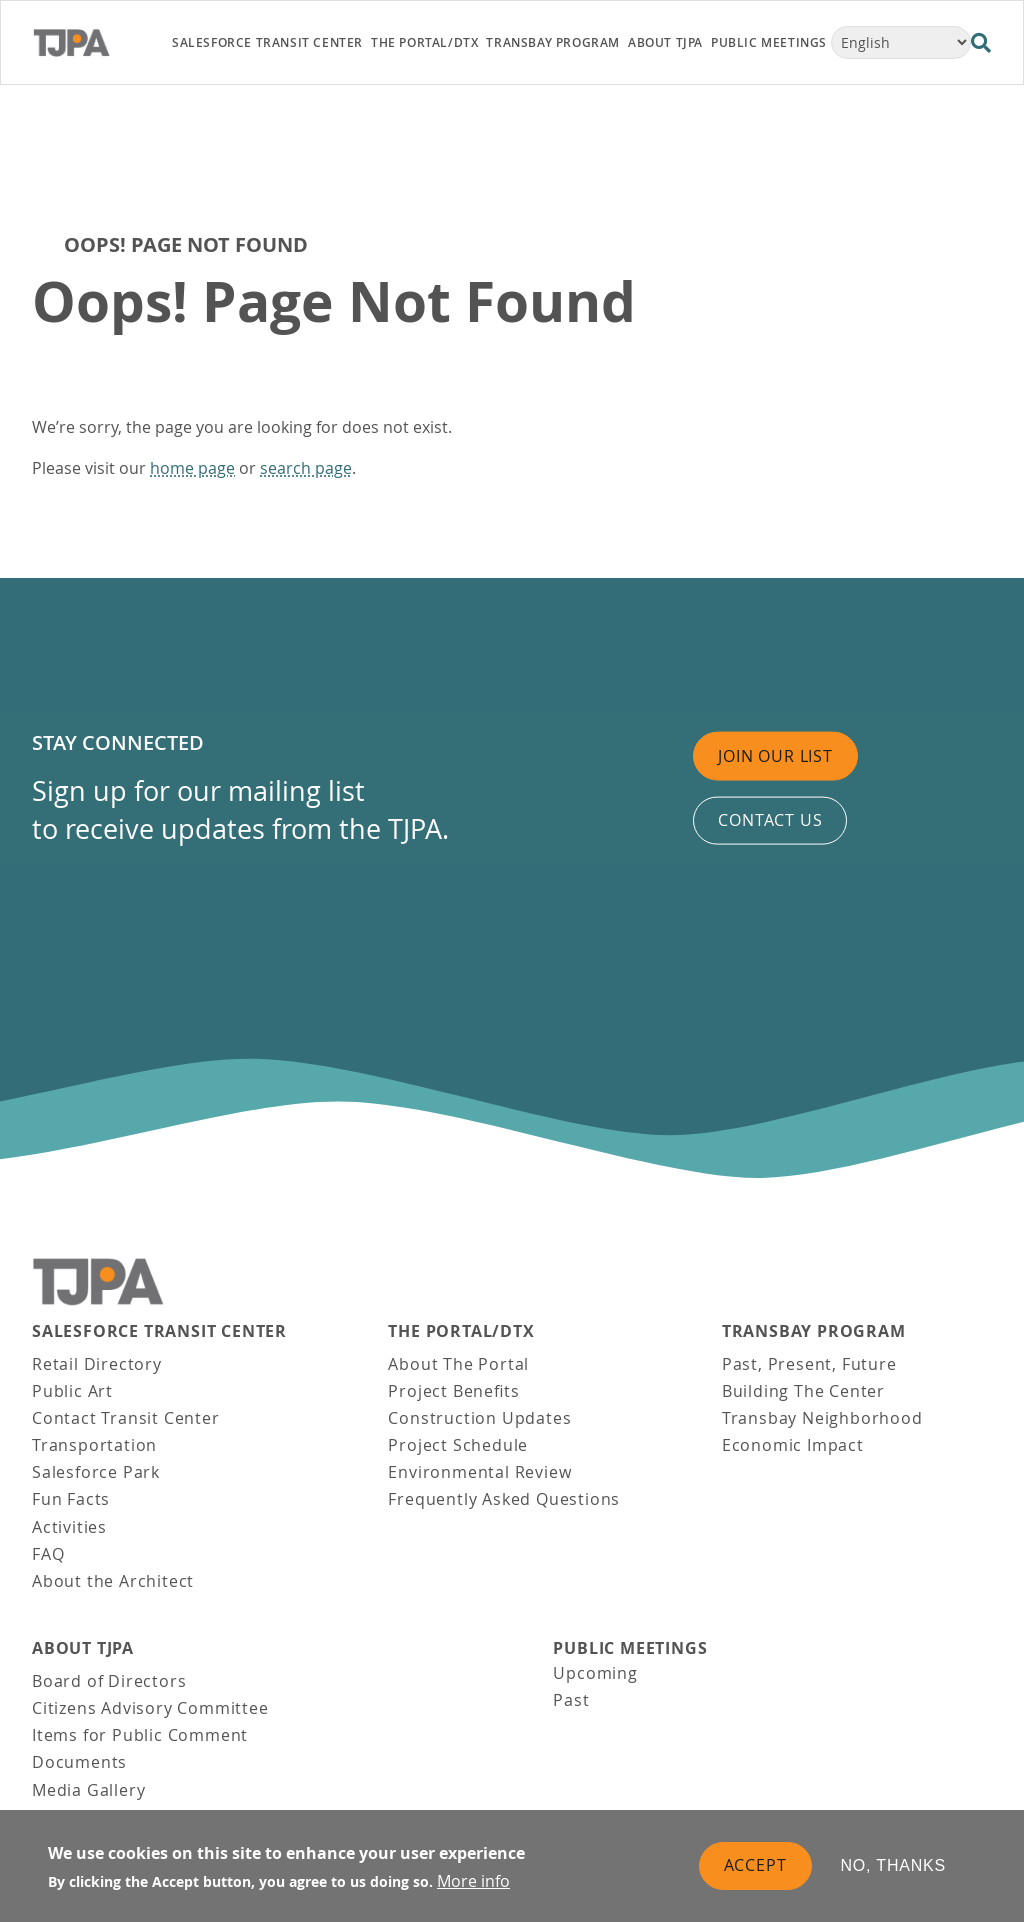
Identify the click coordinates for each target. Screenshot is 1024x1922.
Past (571, 1700)
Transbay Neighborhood (822, 1418)
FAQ (48, 1554)
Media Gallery (88, 1790)
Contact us (770, 820)
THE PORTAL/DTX (461, 1331)
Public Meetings (630, 1648)
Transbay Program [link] (553, 42)
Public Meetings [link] (769, 42)
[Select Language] (901, 42)
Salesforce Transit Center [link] (267, 42)
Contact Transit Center (126, 1418)
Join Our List (775, 756)
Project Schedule (458, 1445)
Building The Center (803, 1391)
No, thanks (894, 1869)
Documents (79, 1762)
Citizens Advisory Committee (150, 1708)
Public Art (72, 1391)
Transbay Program (814, 1331)
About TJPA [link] (665, 42)
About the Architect (113, 1581)
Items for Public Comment (140, 1735)
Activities (69, 1527)
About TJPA (83, 1648)
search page (306, 468)
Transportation (94, 1445)
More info (473, 1885)
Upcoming (595, 1673)
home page (192, 468)
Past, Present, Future (809, 1364)
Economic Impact (793, 1445)
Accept (755, 1869)
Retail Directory (97, 1364)
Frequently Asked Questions (504, 1499)
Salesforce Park (96, 1472)
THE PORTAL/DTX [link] (424, 42)
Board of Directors (109, 1681)
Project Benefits (453, 1391)
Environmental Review (479, 1472)
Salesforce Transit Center (159, 1331)
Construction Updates (479, 1418)
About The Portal (458, 1364)
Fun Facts (71, 1499)
